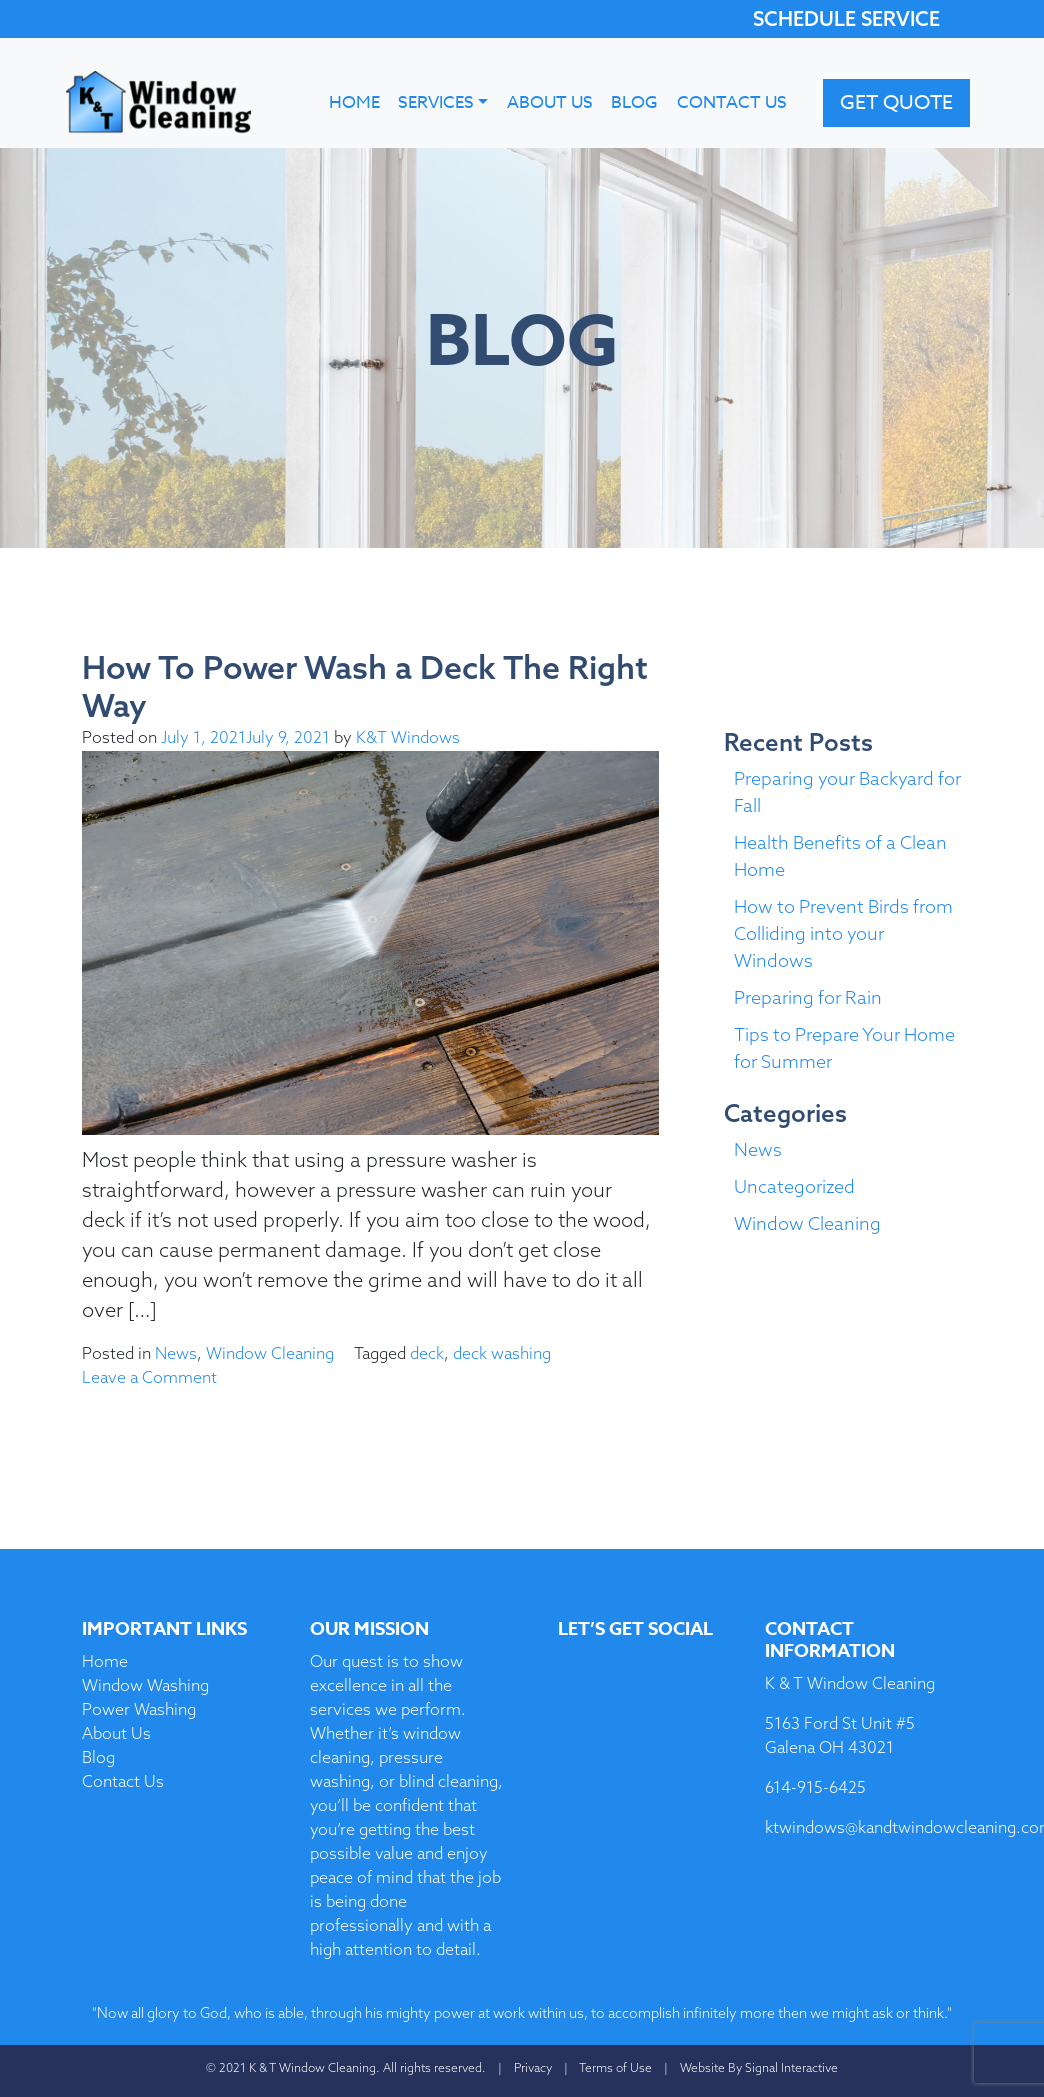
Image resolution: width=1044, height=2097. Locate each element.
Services (436, 102)
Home (354, 102)
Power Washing (139, 1709)
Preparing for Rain (808, 997)
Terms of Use (615, 2067)
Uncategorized (794, 1186)
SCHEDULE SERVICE (846, 18)
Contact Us (732, 102)
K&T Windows (408, 737)
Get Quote (896, 102)
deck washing (502, 1353)
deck (427, 1353)
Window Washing (145, 1685)
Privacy (533, 2067)
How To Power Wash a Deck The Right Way (365, 686)
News (176, 1353)
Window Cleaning (270, 1353)
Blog (634, 102)
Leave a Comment (149, 1377)
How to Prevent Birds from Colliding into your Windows (843, 933)
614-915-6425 (815, 1787)
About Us (550, 102)
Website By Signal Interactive (759, 2067)
